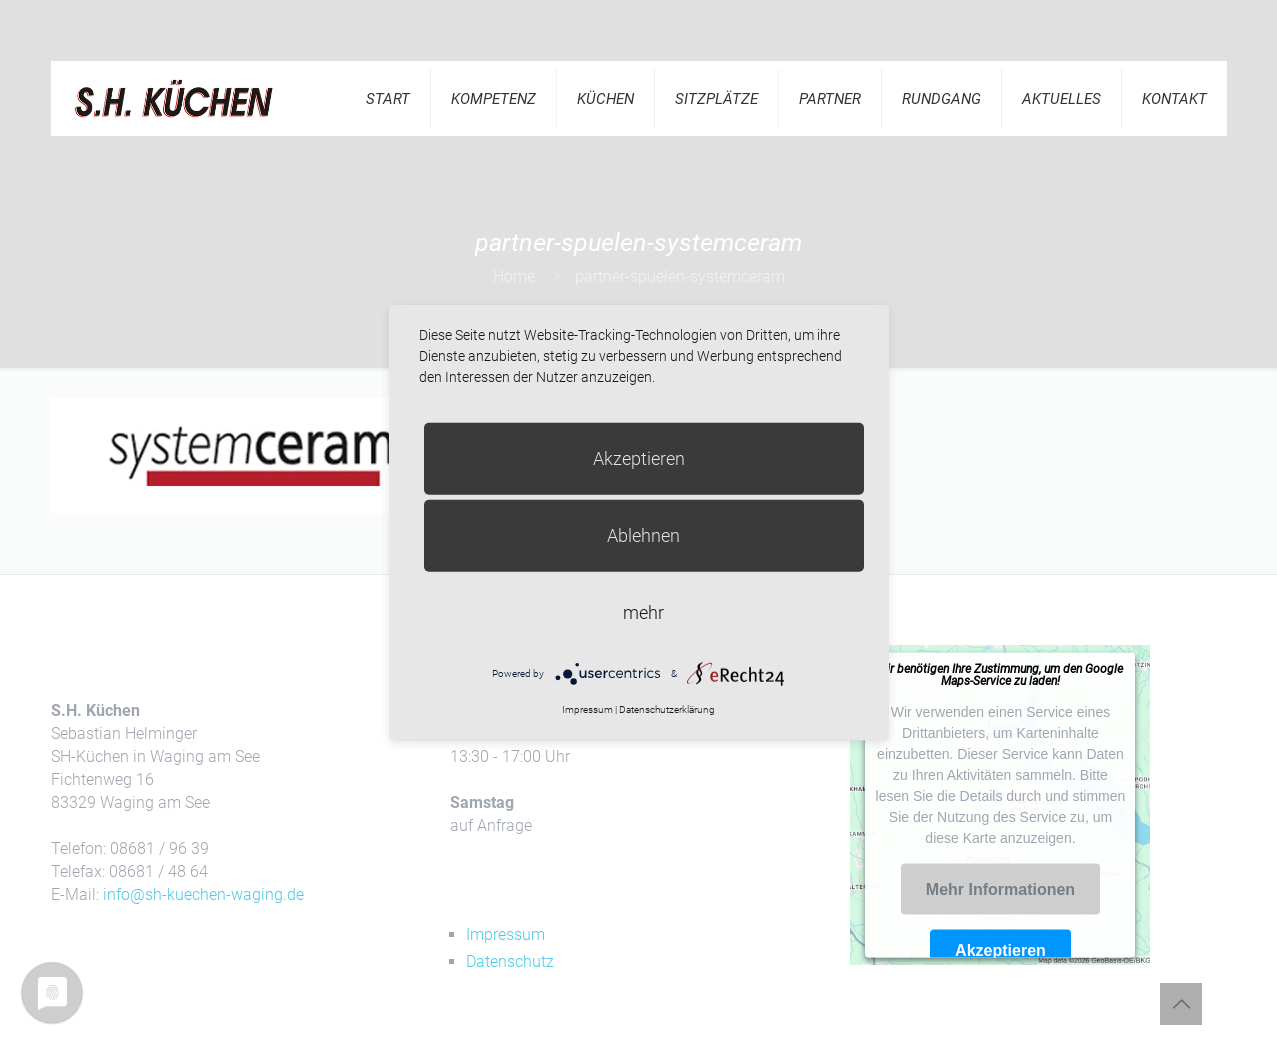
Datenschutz (510, 961)
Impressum (505, 934)
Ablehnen (643, 534)
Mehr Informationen (1000, 889)
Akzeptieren (1000, 949)
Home (514, 276)
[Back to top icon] (1181, 1004)
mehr (643, 611)
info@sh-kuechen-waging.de (203, 894)
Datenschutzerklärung (667, 709)
